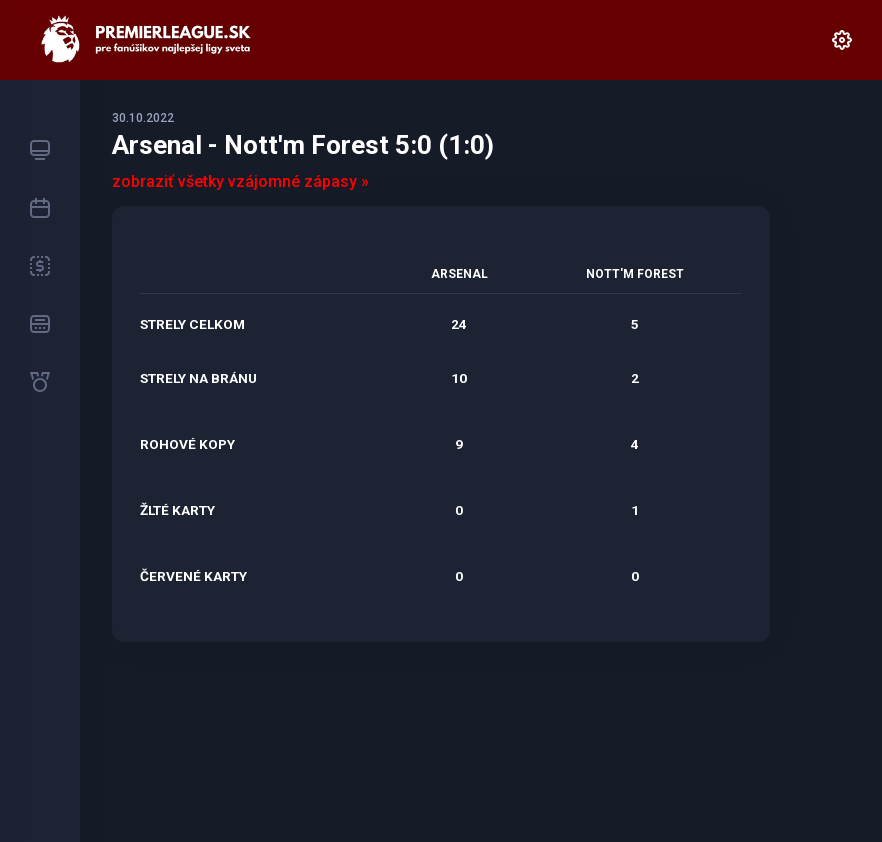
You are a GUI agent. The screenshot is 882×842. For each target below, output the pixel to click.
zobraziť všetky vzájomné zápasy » (240, 181)
